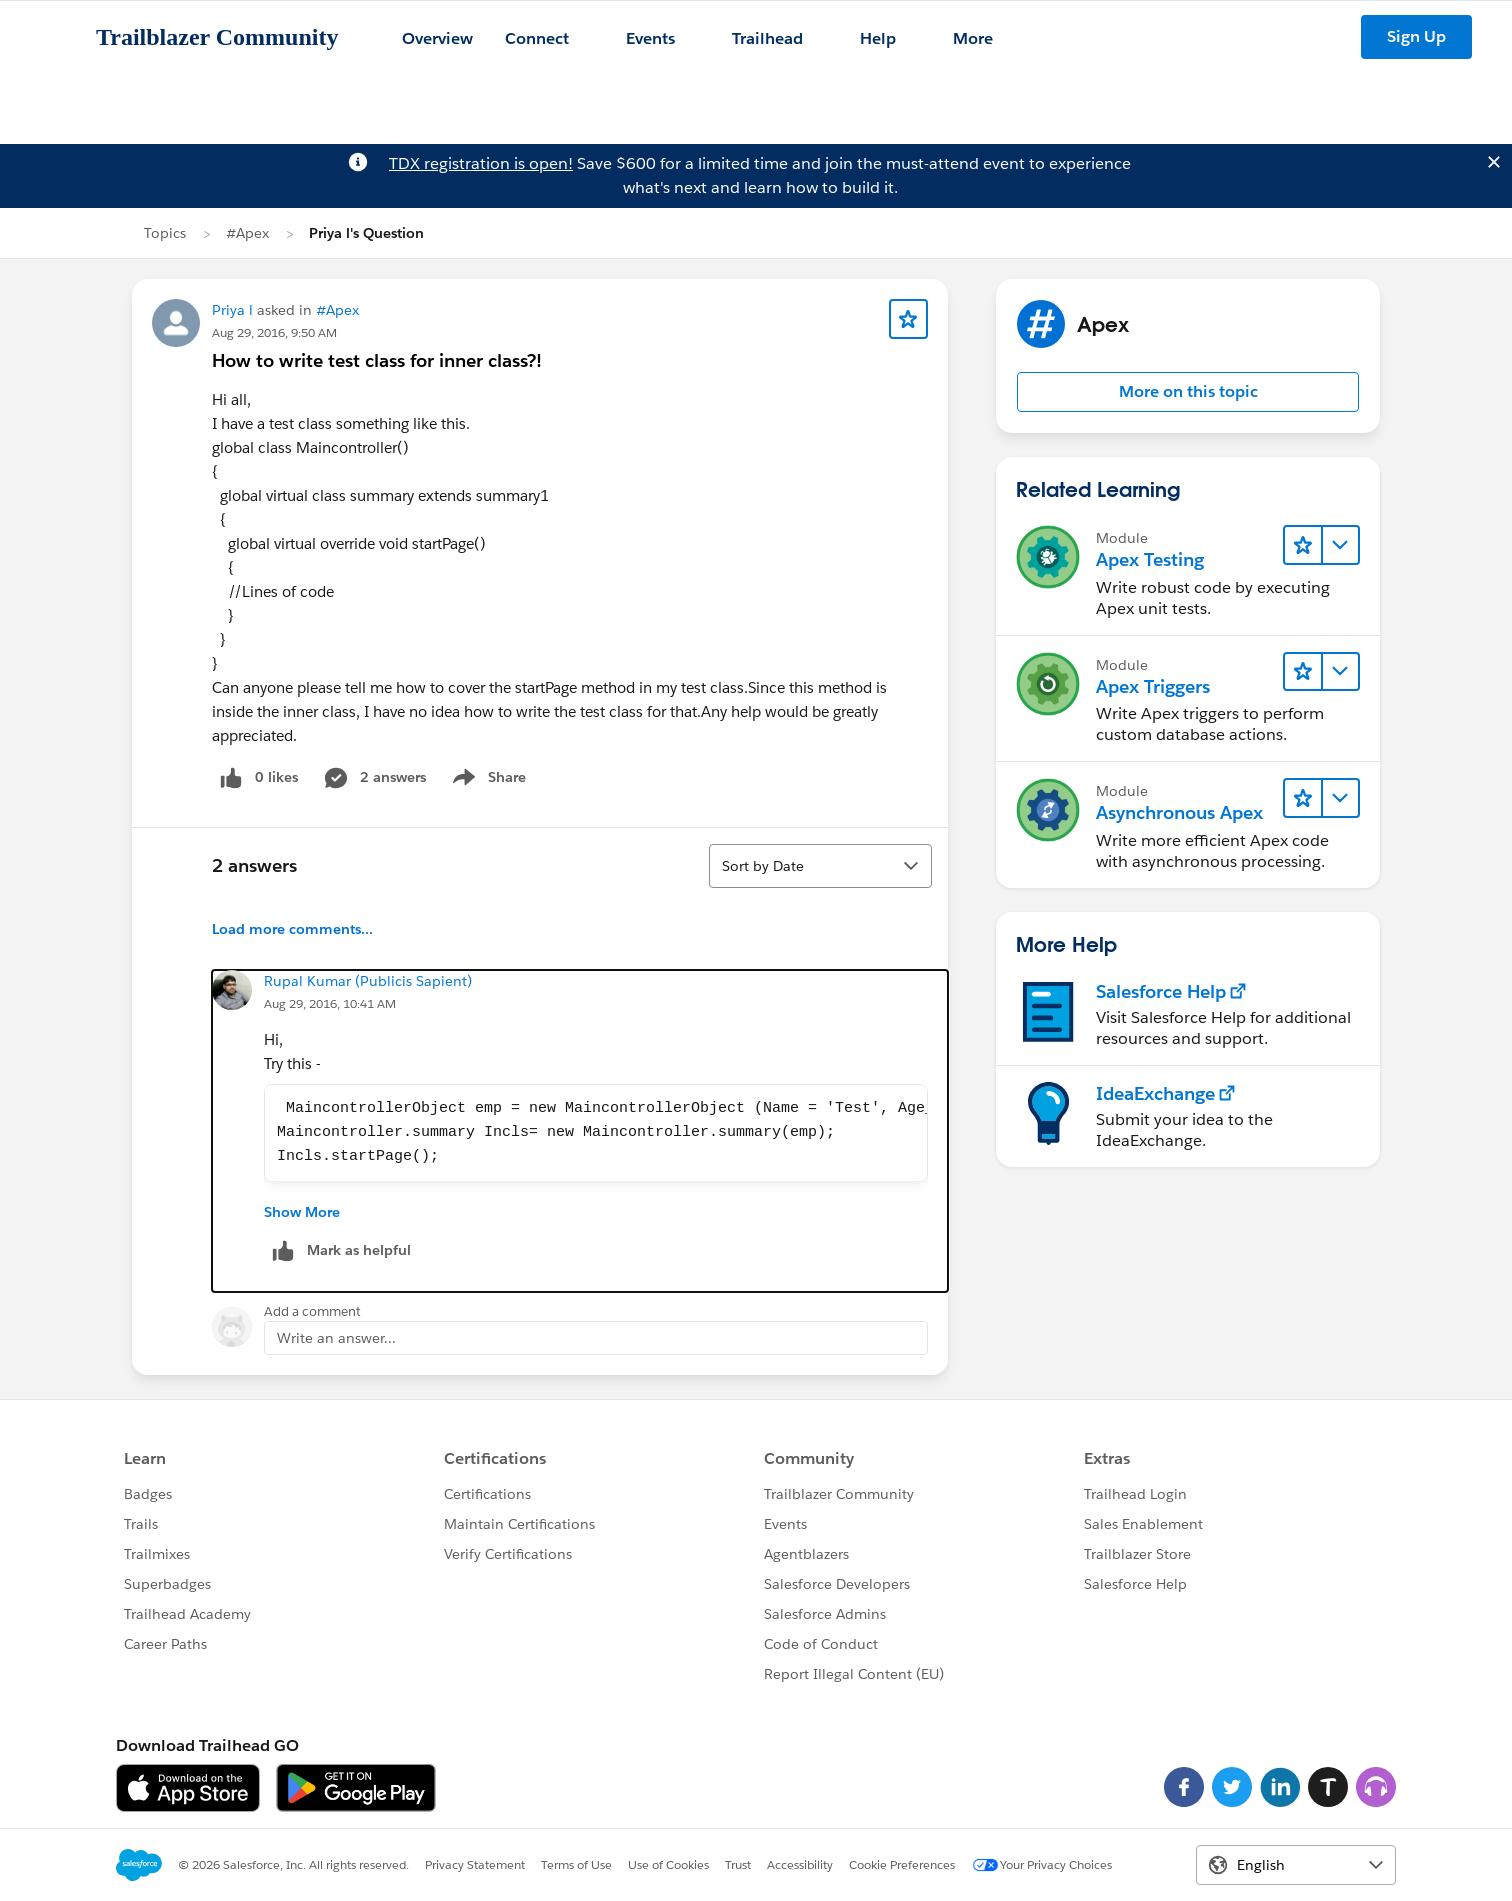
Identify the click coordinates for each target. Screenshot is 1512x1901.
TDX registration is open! (481, 163)
